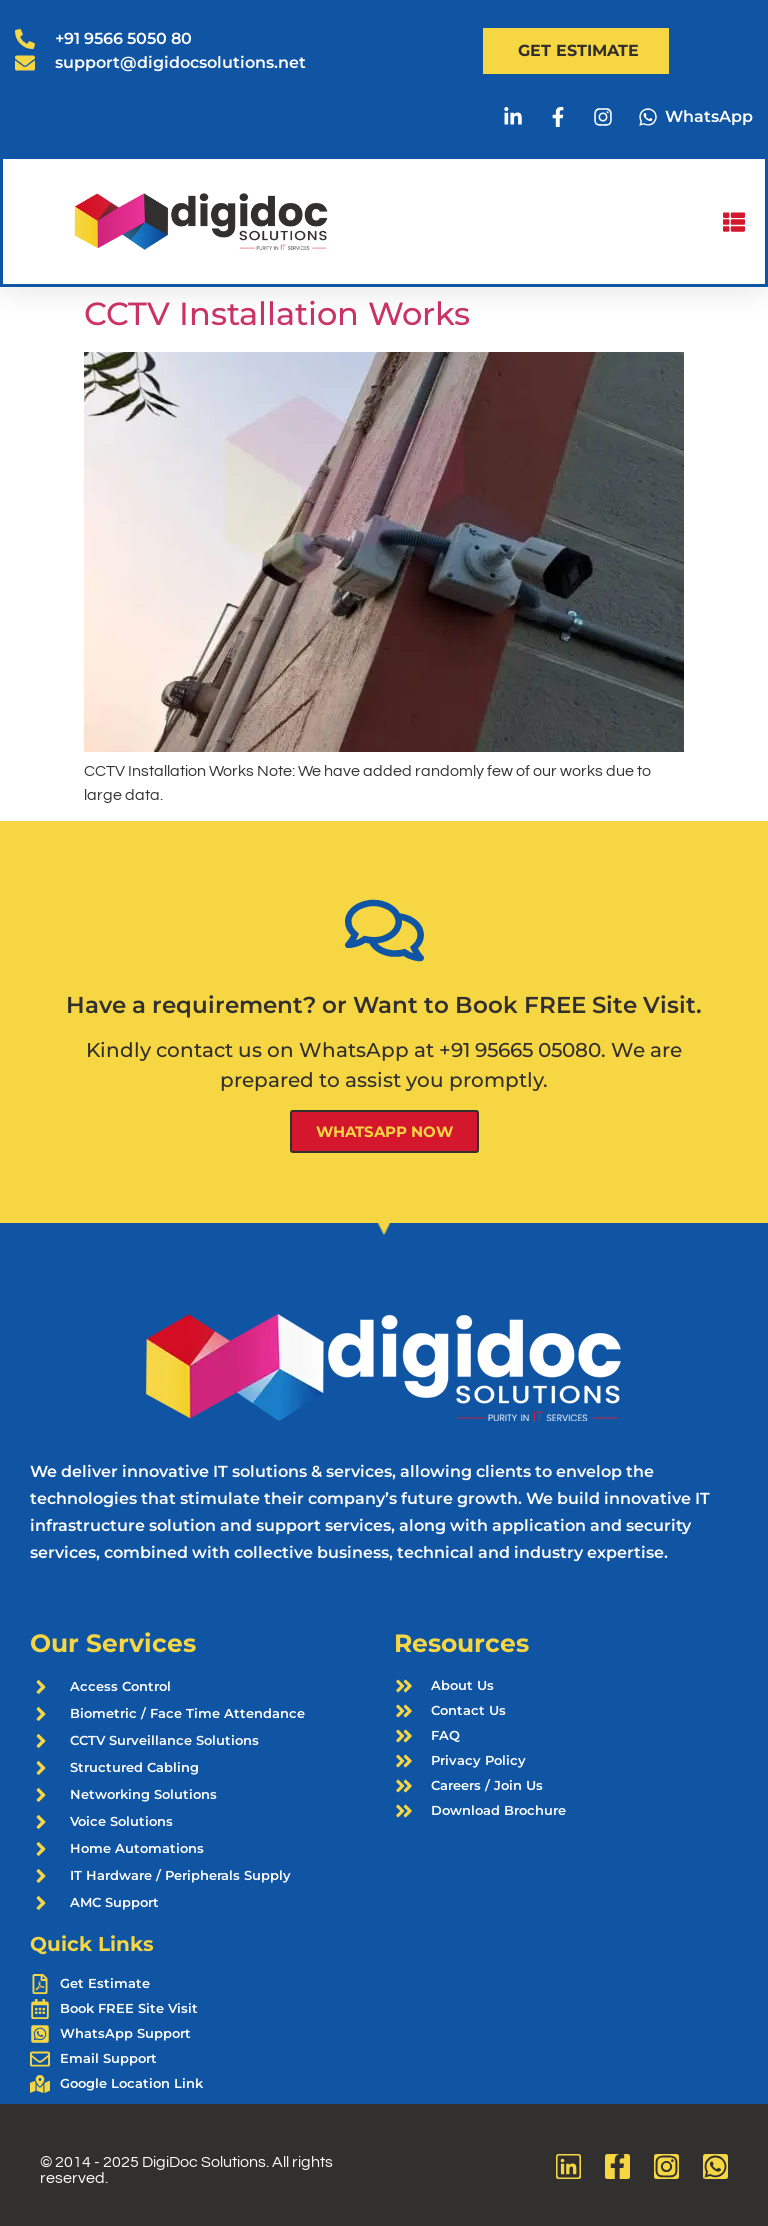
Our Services (113, 1643)
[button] (733, 221)
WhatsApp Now (384, 1131)
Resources (461, 1643)
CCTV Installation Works (277, 313)
